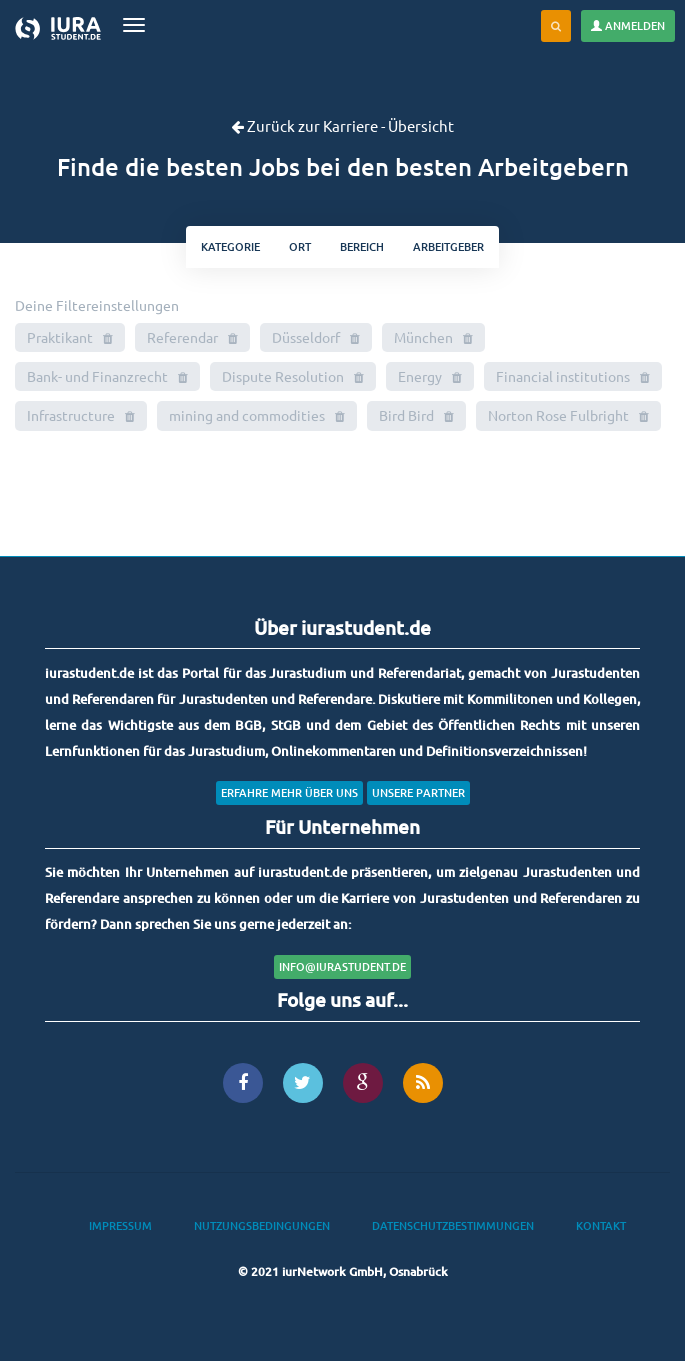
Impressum (120, 1225)
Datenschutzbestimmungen (453, 1225)
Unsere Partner (418, 792)
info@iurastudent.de (342, 966)
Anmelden (628, 25)
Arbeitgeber (448, 246)
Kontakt (601, 1225)
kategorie (230, 246)
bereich (362, 246)
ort (300, 246)
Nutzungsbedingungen (262, 1225)
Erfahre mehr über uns (289, 792)
